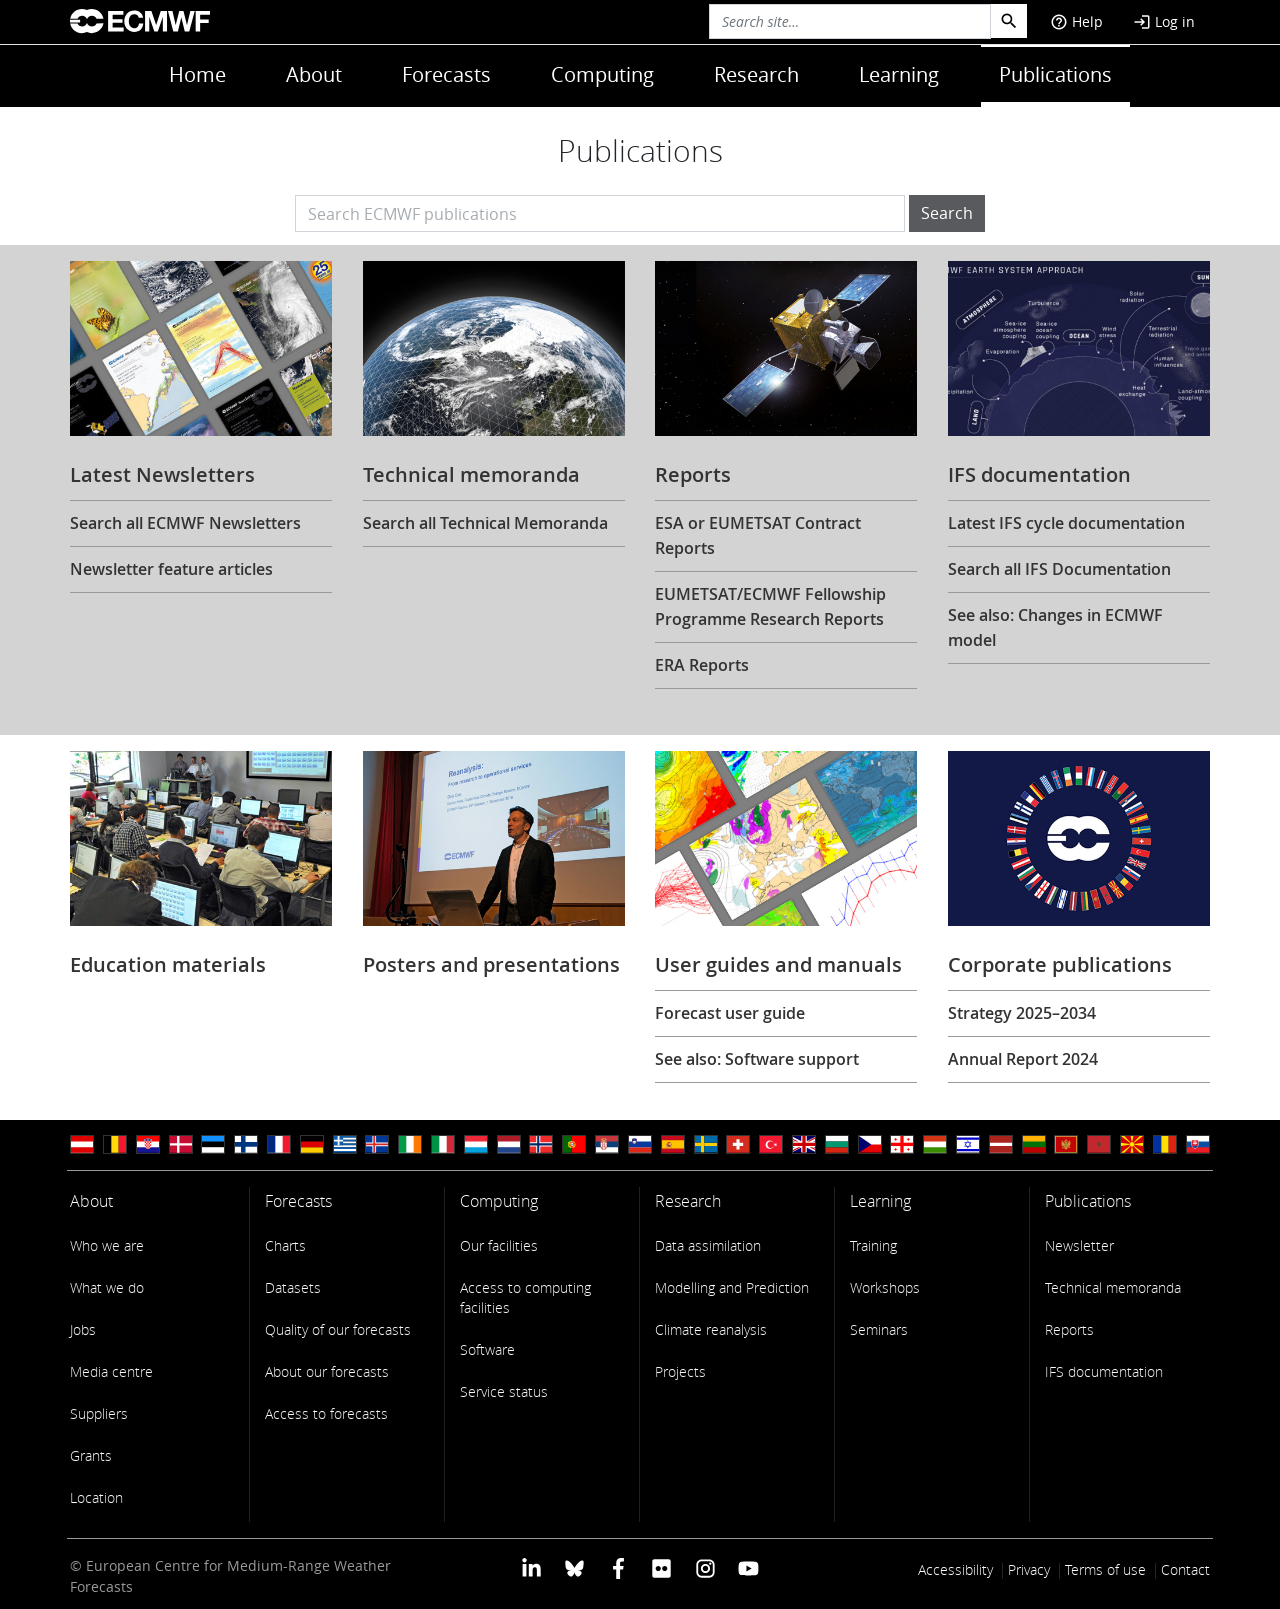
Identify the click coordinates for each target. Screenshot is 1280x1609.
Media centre (111, 1371)
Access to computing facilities (525, 1297)
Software (487, 1349)
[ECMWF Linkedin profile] (531, 1567)
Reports (1069, 1329)
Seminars (879, 1329)
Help (1076, 21)
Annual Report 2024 (1023, 1059)
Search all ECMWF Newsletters (185, 523)
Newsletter (1079, 1245)
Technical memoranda (1113, 1287)
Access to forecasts (326, 1413)
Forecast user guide (730, 1013)
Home (197, 74)
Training (873, 1245)
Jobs (83, 1329)
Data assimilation (708, 1245)
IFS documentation (1104, 1371)
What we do (107, 1287)
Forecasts (446, 74)
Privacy (1029, 1569)
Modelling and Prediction (732, 1287)
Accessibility (955, 1569)
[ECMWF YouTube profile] (748, 1567)
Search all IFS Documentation (1059, 569)
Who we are (107, 1245)
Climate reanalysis (711, 1329)
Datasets (293, 1287)
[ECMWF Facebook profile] (618, 1567)
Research (756, 74)
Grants (91, 1455)
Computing (602, 74)
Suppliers (99, 1413)
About (314, 74)
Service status (504, 1391)
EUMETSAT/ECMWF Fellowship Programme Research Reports (770, 606)
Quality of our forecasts (338, 1329)
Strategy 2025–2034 (1022, 1013)
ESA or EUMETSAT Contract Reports (758, 535)
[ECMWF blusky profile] (574, 1567)
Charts (285, 1245)
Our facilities (499, 1245)
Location (96, 1497)
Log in (1164, 21)
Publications (1055, 74)
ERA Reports (702, 665)
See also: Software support (757, 1059)
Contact (1185, 1569)
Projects (680, 1371)
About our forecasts (327, 1371)
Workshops (885, 1287)
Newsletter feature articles (171, 569)
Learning (899, 74)
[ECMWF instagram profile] (704, 1567)
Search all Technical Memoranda (485, 523)
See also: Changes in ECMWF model (1055, 627)
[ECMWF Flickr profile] (661, 1567)
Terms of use (1105, 1569)
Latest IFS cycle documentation (1066, 523)
